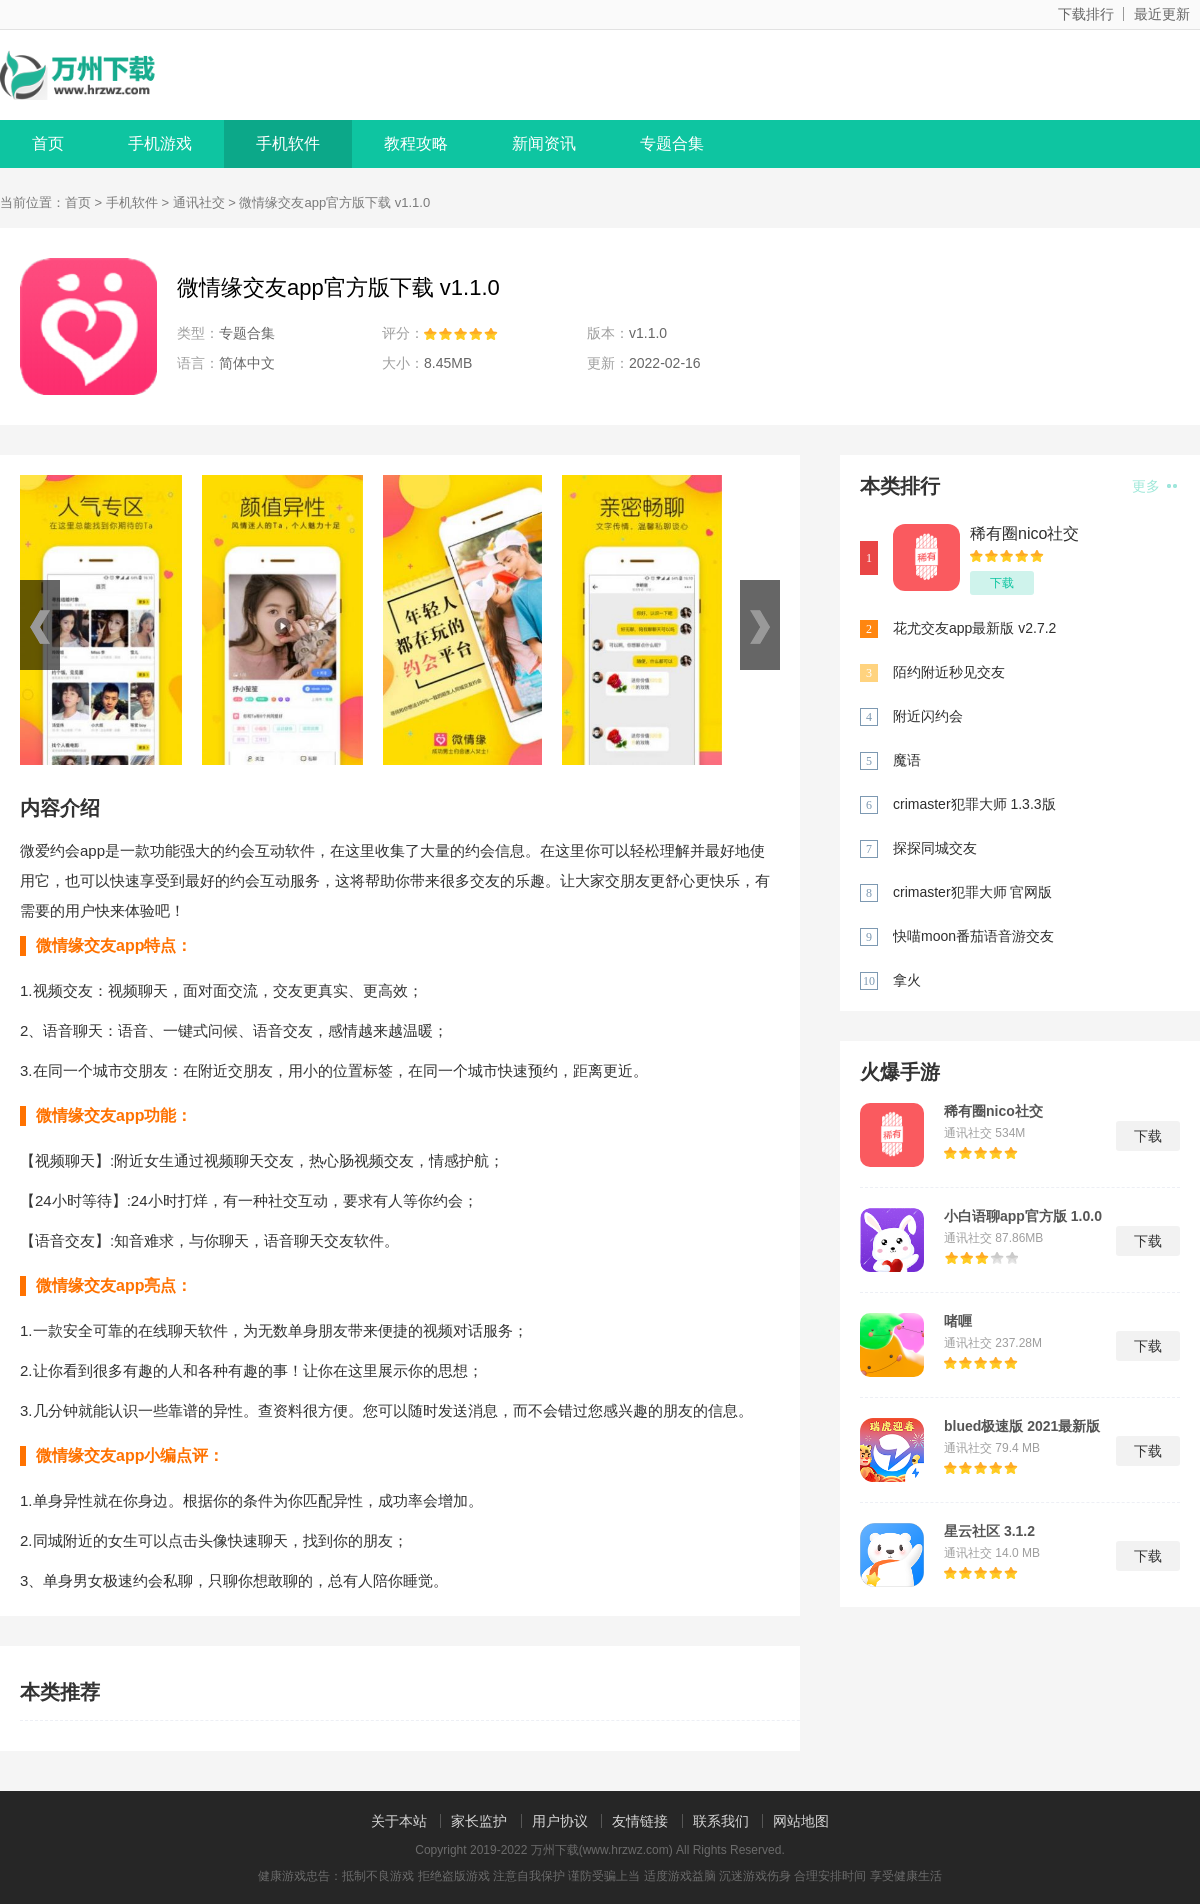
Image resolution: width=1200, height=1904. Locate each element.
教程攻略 (416, 143)
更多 (1154, 486)
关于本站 (399, 1821)
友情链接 (640, 1821)
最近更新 (1162, 14)
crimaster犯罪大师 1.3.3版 (974, 804)
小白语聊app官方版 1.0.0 (1023, 1216)
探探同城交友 (935, 848)
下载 (1002, 583)
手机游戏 (160, 143)
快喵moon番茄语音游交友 (973, 936)
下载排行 (1086, 14)
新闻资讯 (544, 143)
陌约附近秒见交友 (949, 672)
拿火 (907, 980)
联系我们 (721, 1821)
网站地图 (801, 1821)
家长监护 (479, 1821)
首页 (48, 143)
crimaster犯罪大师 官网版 (972, 892)
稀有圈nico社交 (1024, 533)
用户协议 (560, 1821)
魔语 (907, 760)
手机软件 (288, 143)
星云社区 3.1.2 (989, 1531)
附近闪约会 (928, 716)
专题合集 (672, 143)
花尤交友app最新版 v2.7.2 (974, 628)
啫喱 (958, 1321)
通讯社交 (199, 202)
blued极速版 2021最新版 (1022, 1426)
